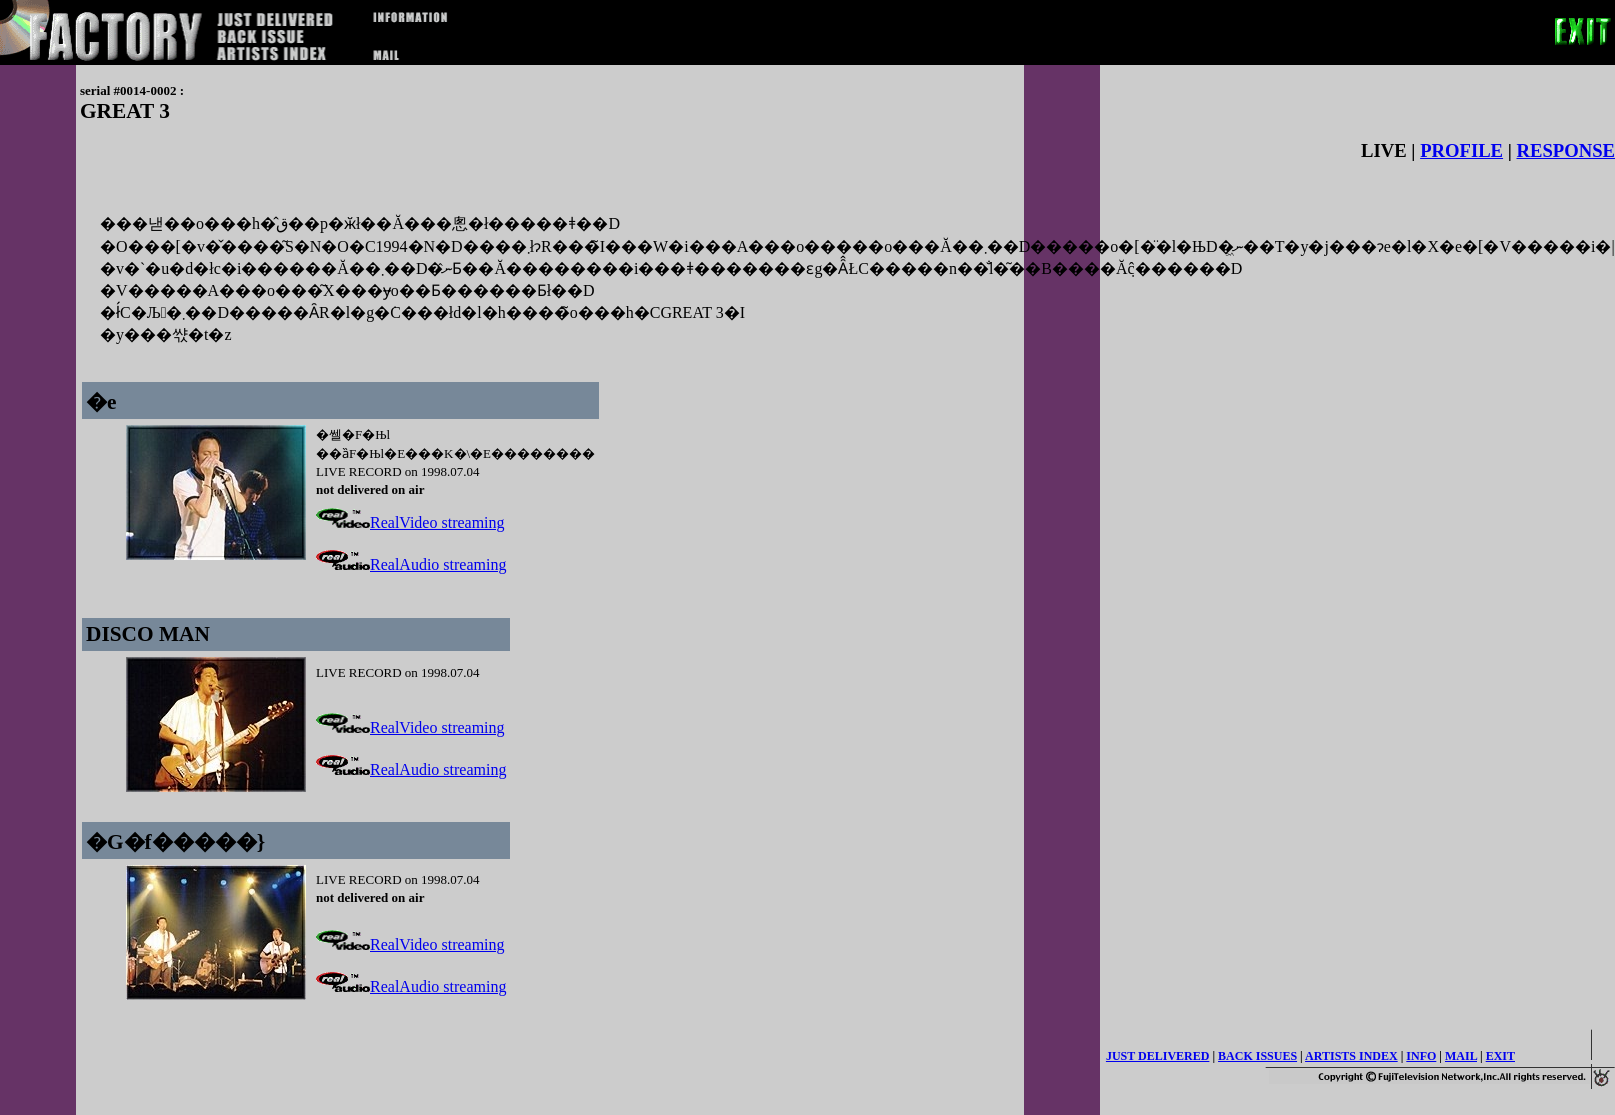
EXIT (1500, 1056)
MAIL (1461, 1056)
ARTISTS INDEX (1351, 1056)
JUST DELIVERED (1157, 1056)
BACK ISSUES (1257, 1056)
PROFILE (1461, 150)
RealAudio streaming (411, 564)
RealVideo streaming (410, 522)
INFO (1421, 1056)
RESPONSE (1566, 150)
